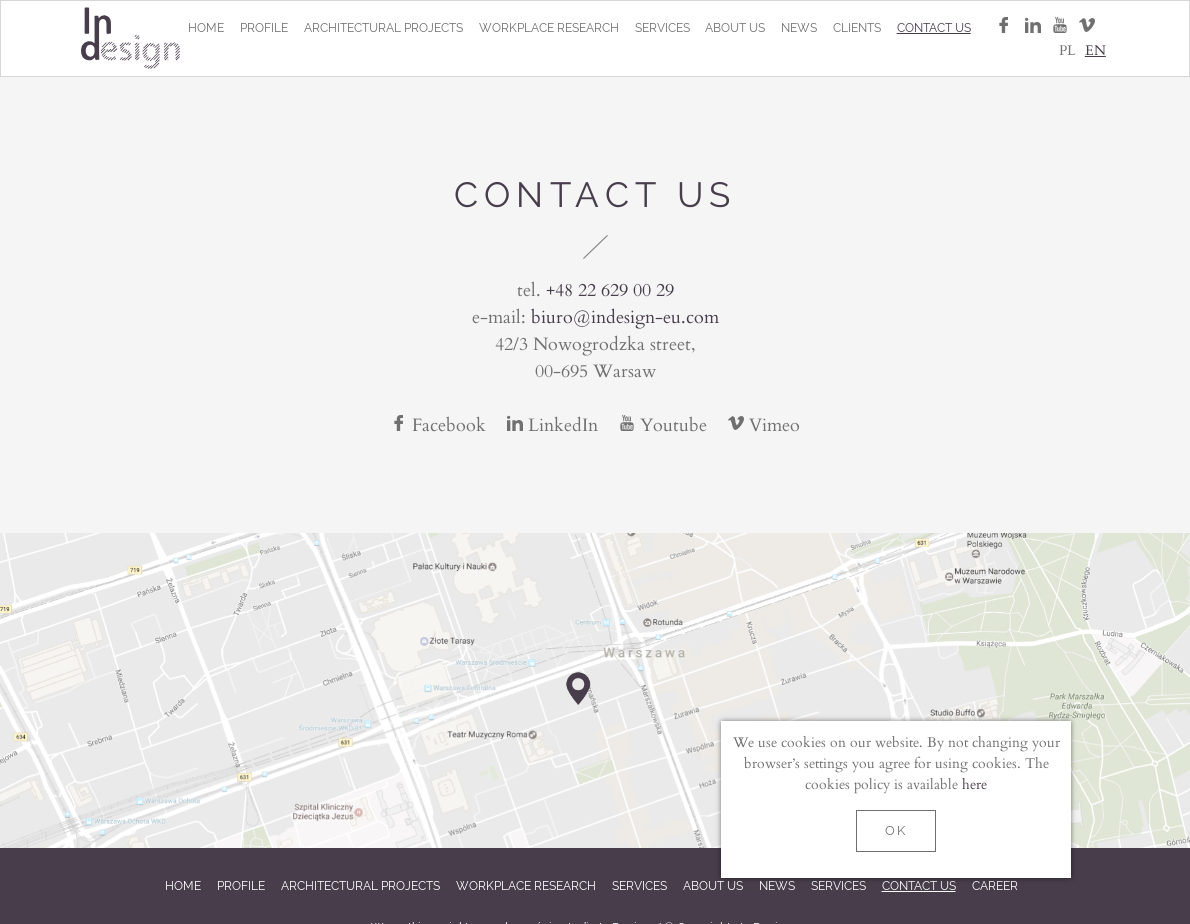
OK (895, 830)
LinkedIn (555, 424)
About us (735, 28)
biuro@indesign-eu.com (625, 316)
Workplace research (549, 28)
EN (1095, 49)
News (799, 28)
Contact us (934, 28)
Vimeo (764, 424)
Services (662, 28)
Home (206, 28)
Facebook (441, 424)
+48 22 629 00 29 (610, 289)
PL (1067, 49)
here (974, 783)
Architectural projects (383, 28)
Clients (857, 28)
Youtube (665, 424)
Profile (264, 28)
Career (995, 886)
